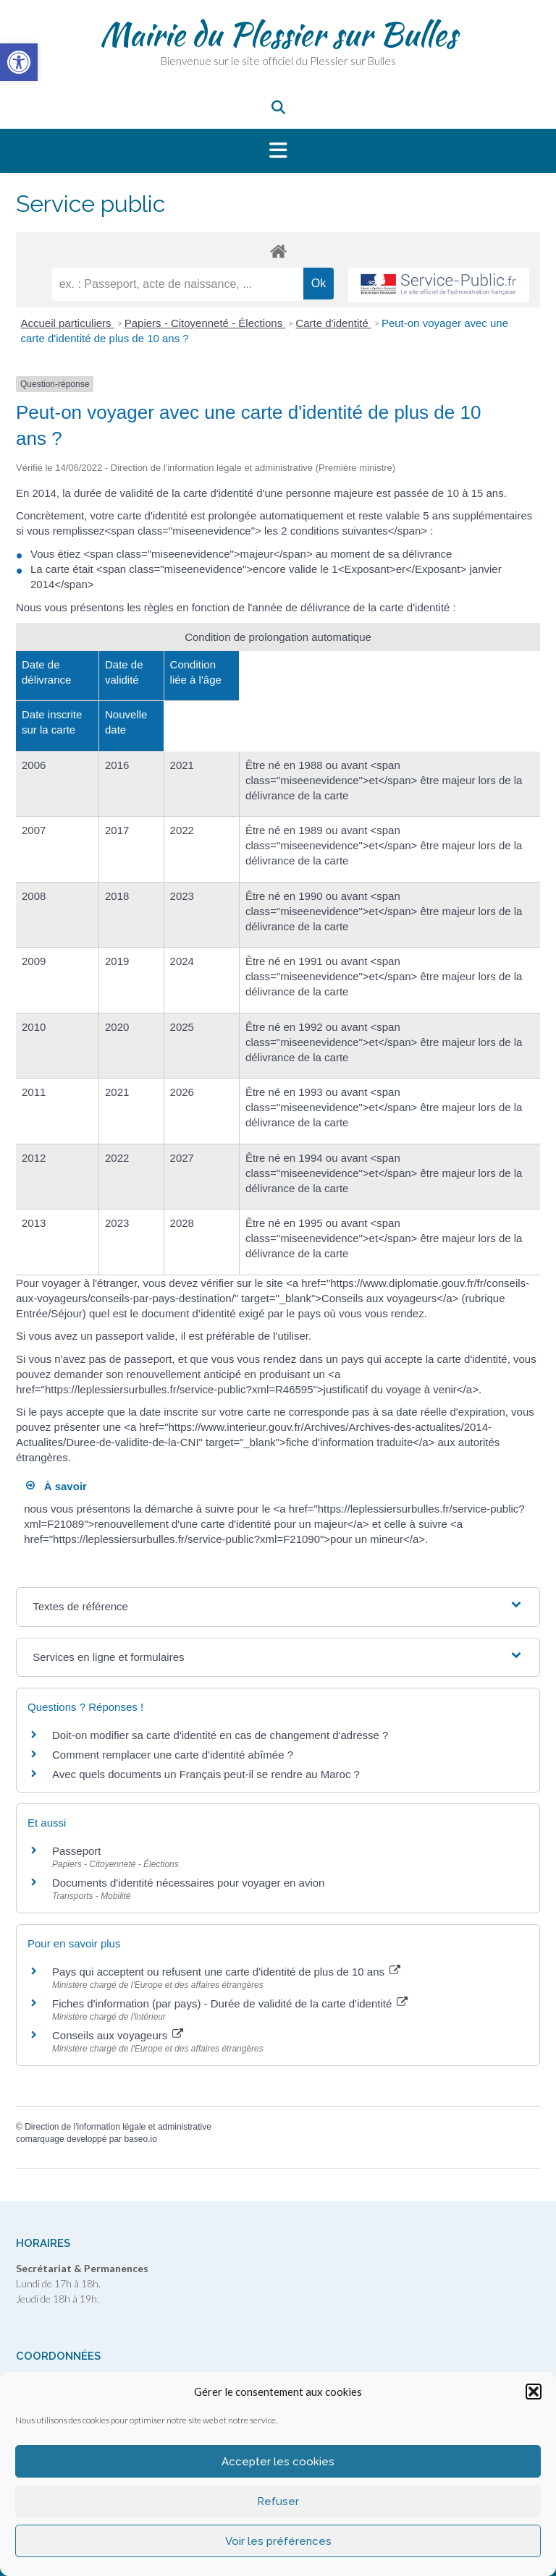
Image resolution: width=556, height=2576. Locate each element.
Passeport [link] (76, 1851)
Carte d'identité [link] (333, 323)
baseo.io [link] (140, 2139)
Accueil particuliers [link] (67, 323)
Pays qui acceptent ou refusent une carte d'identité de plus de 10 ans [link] (226, 1971)
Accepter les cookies (278, 2461)
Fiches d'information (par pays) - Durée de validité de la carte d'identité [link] (230, 2003)
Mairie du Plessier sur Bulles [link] (278, 34)
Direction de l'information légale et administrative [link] (118, 2127)
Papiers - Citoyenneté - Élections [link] (205, 323)
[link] (19, 62)
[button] (533, 2391)
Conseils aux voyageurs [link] (117, 2035)
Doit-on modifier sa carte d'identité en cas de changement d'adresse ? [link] (220, 1735)
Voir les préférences (278, 2541)
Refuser (278, 2501)
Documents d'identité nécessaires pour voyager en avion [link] (188, 1882)
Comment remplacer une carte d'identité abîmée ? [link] (172, 1754)
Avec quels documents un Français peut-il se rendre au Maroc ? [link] (206, 1774)
